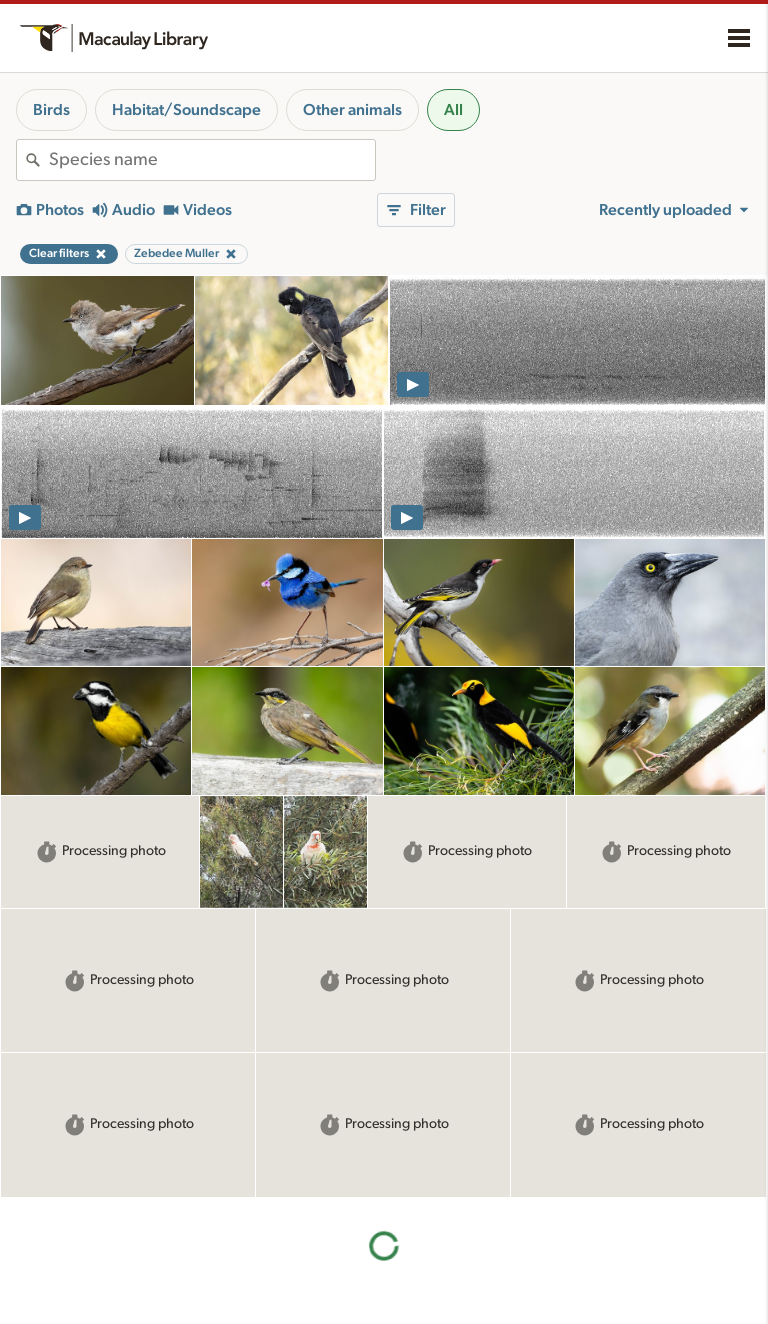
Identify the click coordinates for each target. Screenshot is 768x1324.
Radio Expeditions (69, 1315)
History (421, 1237)
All (453, 110)
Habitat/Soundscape (186, 110)
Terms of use (629, 1284)
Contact (423, 1279)
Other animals (352, 110)
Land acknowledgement (663, 1205)
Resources (249, 1209)
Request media (251, 1316)
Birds (51, 110)
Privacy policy (633, 1263)
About (425, 1209)
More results (384, 1068)
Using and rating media (276, 1295)
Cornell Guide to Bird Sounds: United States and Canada (94, 1278)
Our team (428, 1258)
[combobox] (212, 160)
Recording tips (251, 1275)
